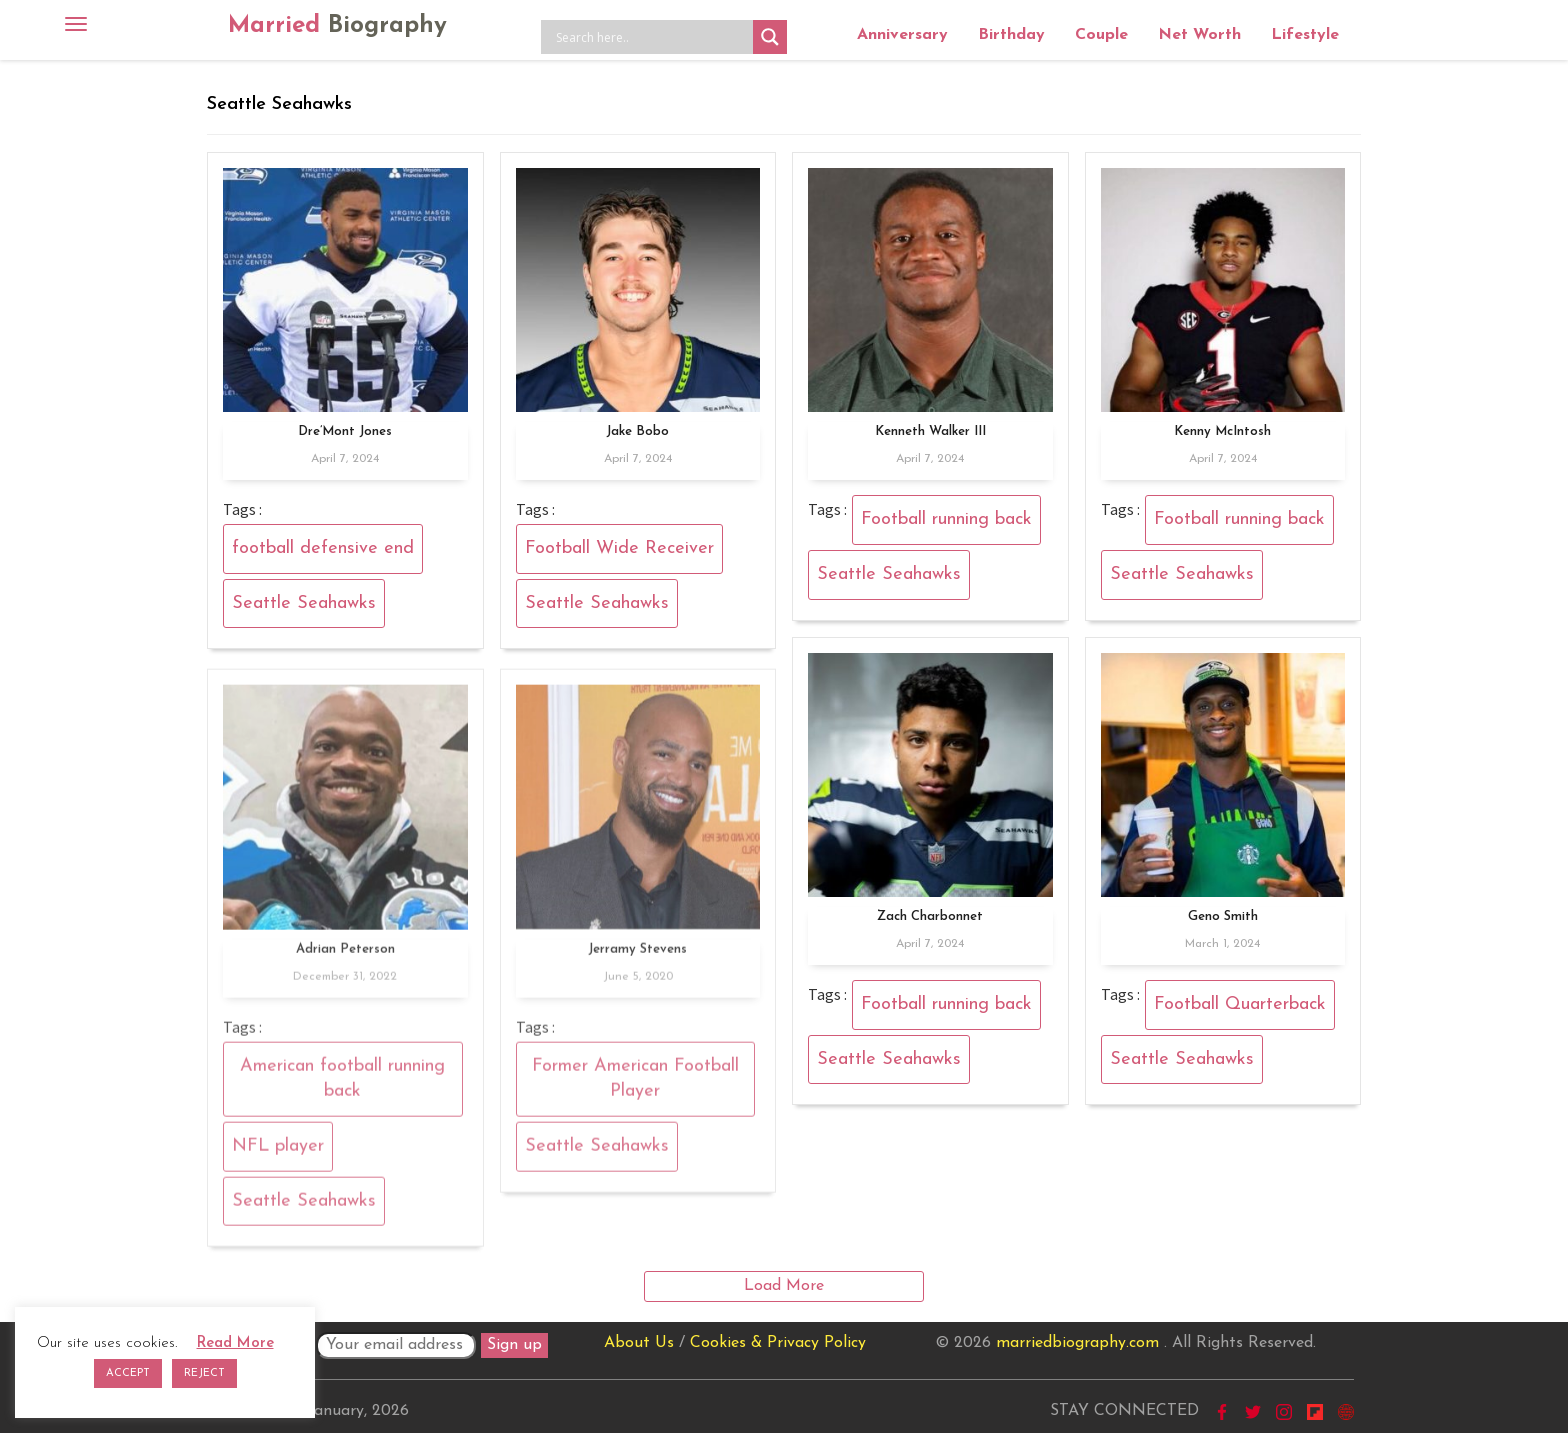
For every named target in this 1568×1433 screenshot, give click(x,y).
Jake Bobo (637, 431)
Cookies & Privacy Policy (778, 1343)
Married (337, 26)
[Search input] (652, 37)
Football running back (946, 519)
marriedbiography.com (1077, 1343)
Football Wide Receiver (619, 548)
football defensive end (323, 548)
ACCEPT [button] (128, 1373)
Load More (784, 1286)
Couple (1101, 35)
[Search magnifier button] (770, 37)
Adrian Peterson (345, 955)
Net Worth (1199, 35)
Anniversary (902, 35)
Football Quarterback (1240, 1004)
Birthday (1011, 35)
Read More (235, 1343)
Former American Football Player (635, 1085)
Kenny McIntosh (1222, 431)
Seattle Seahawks (304, 603)
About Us (639, 1343)
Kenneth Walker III (930, 431)
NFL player (278, 1152)
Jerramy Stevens (637, 955)
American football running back (342, 1085)
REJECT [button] (204, 1373)
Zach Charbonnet (930, 916)
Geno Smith (1223, 916)
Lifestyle (1305, 35)
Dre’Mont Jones (345, 431)
